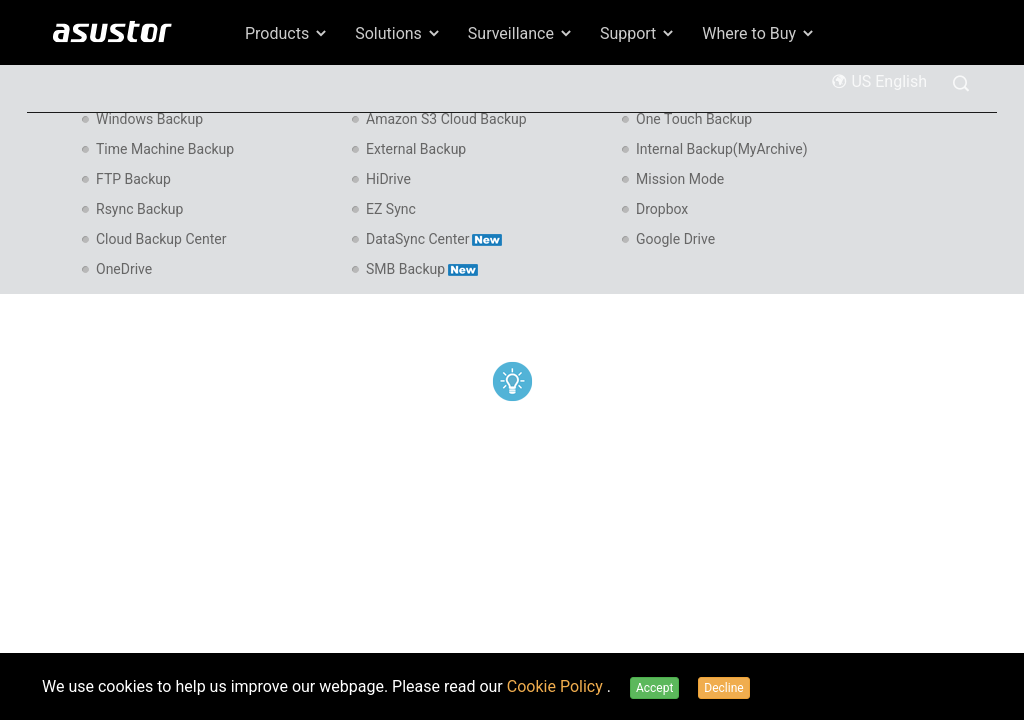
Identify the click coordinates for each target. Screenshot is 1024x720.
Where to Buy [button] (759, 33)
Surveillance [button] (521, 33)
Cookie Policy (557, 686)
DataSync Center (434, 239)
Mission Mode (680, 179)
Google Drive (675, 239)
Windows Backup (149, 119)
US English (879, 81)
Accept (654, 688)
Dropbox (662, 209)
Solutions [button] (398, 33)
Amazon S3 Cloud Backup (446, 119)
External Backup (416, 149)
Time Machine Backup (165, 149)
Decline (723, 688)
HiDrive (388, 179)
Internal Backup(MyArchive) (722, 149)
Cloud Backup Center (161, 239)
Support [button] (638, 33)
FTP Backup (133, 179)
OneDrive (124, 269)
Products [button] (287, 33)
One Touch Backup (694, 119)
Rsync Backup (139, 209)
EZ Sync (391, 209)
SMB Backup (422, 269)
